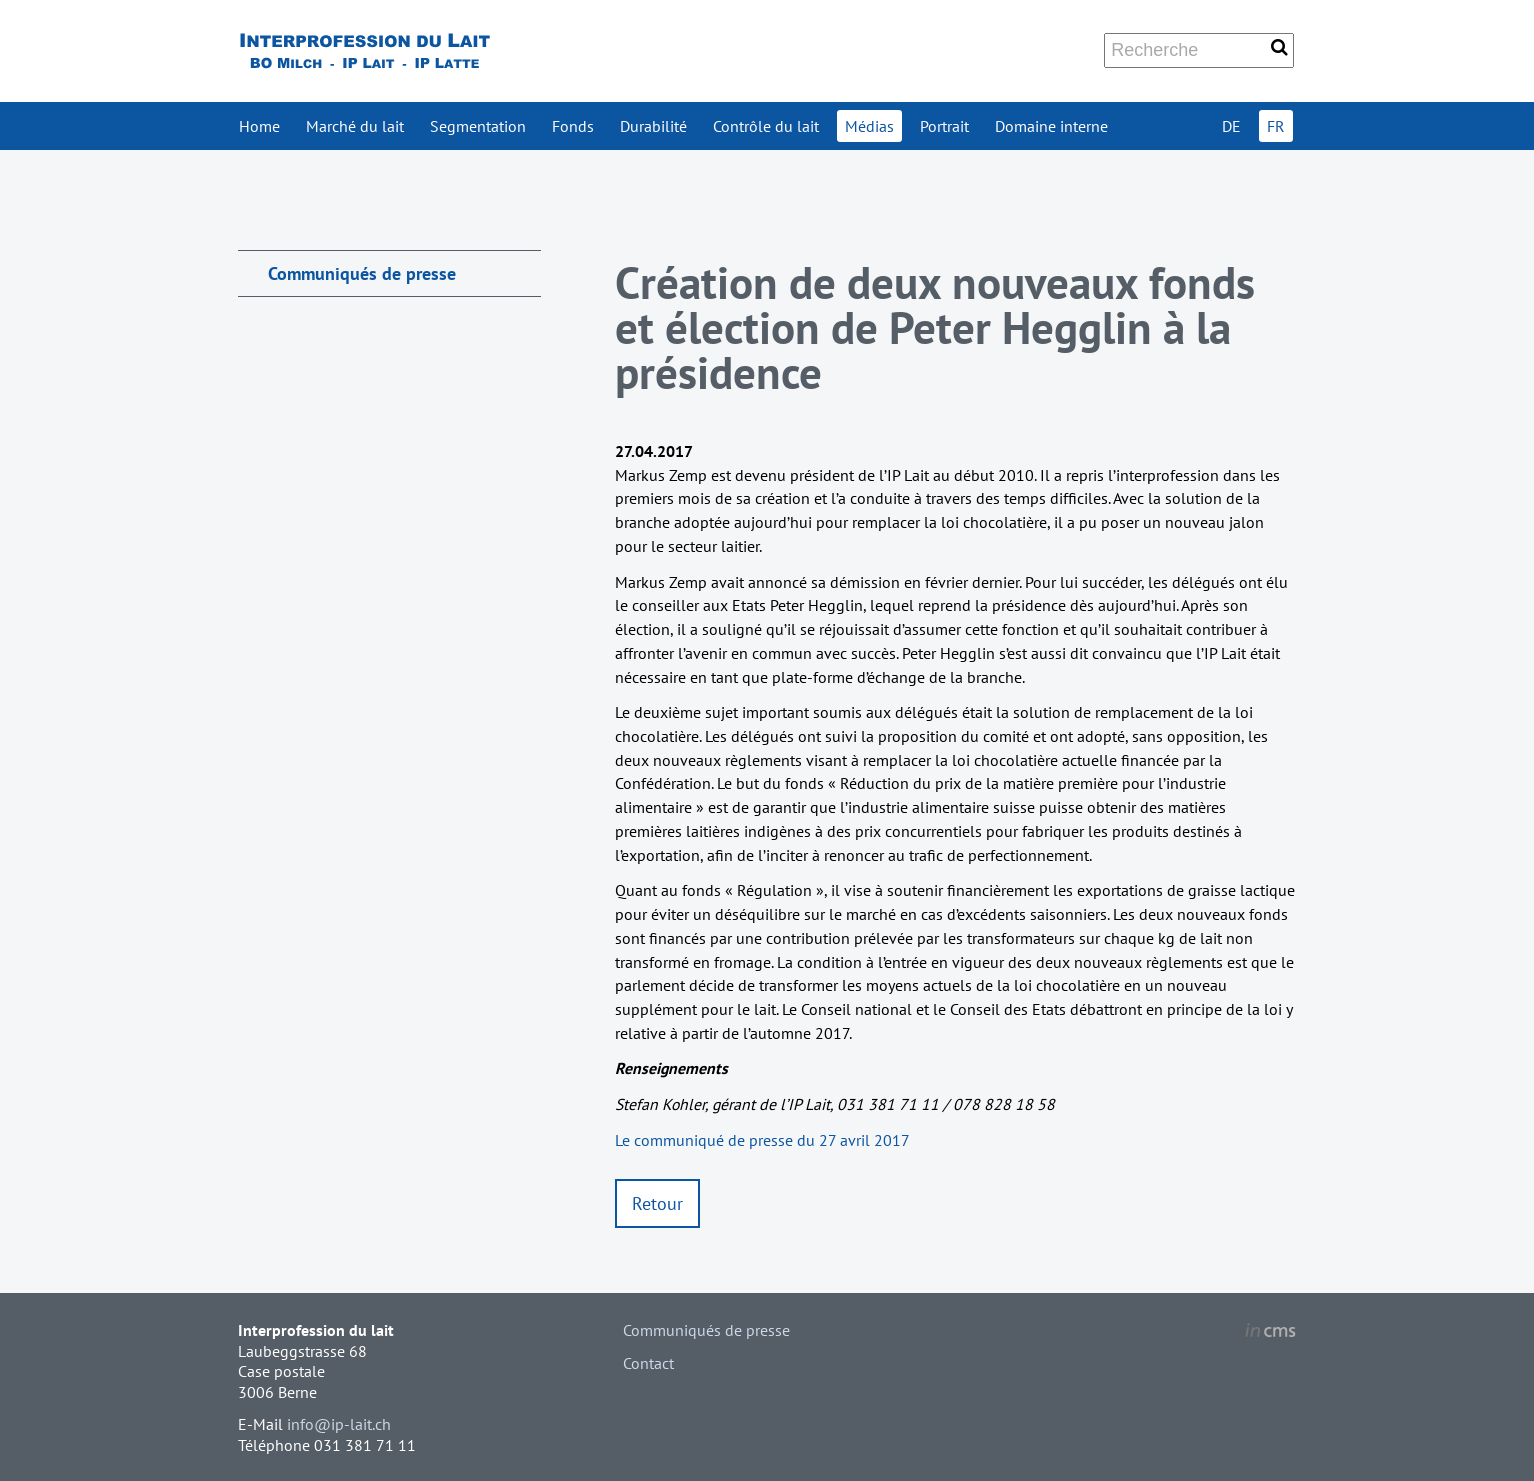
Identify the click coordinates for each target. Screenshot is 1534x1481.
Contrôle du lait (766, 126)
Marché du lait (355, 126)
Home (259, 126)
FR (1276, 126)
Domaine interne (1051, 126)
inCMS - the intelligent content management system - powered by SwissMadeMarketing (1270, 1333)
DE (1231, 126)
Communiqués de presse (362, 273)
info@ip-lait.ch (339, 1424)
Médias (869, 126)
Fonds (573, 126)
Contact (648, 1363)
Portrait (944, 126)
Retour (657, 1203)
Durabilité (653, 126)
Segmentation (478, 126)
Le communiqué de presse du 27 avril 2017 (762, 1140)
